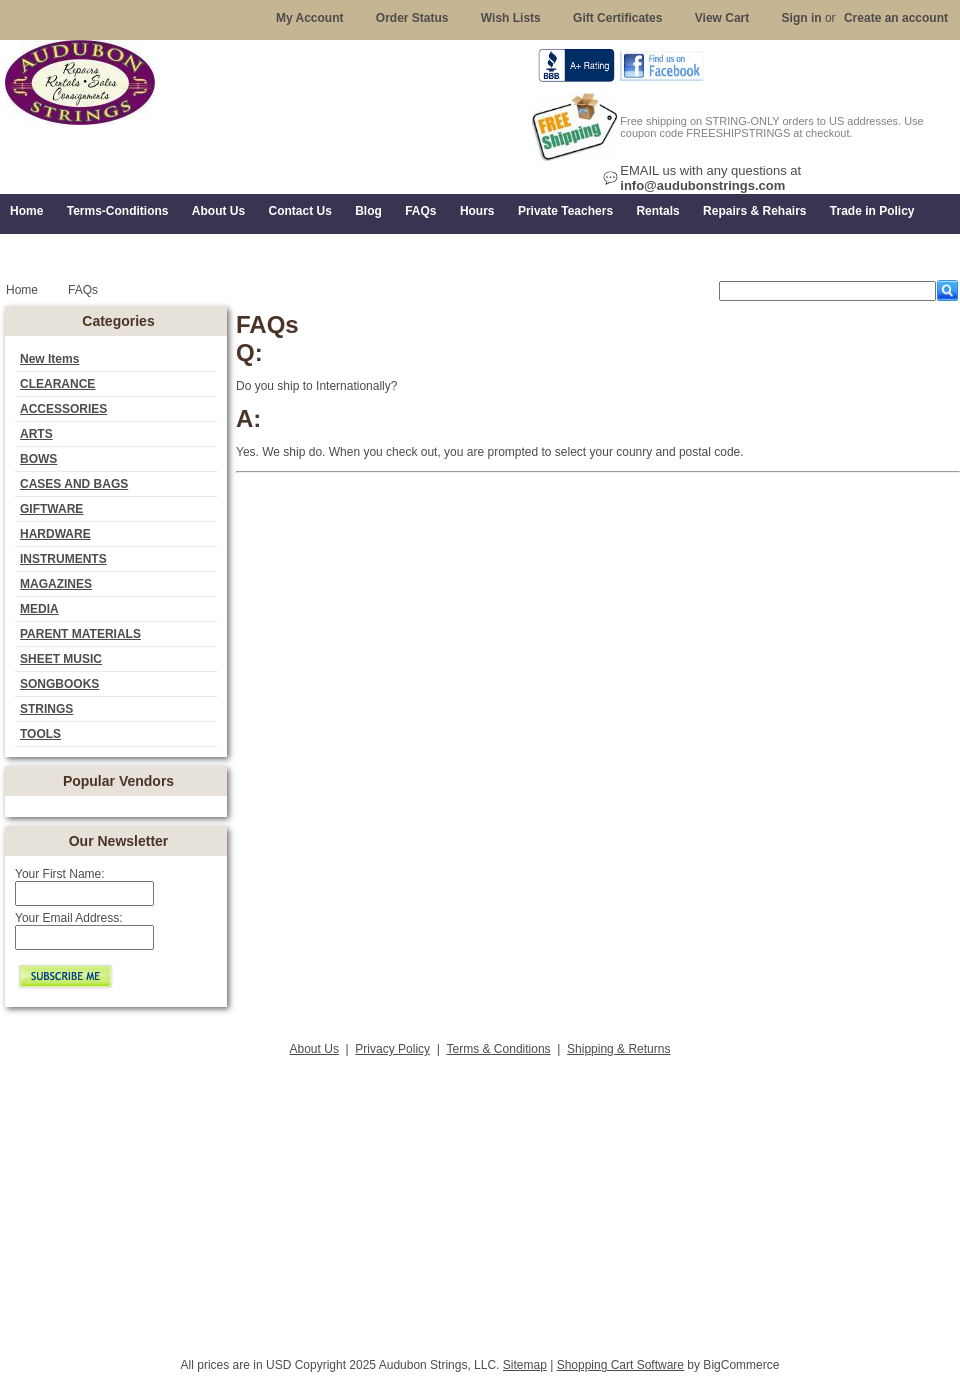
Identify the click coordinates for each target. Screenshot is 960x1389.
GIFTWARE (51, 509)
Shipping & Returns (618, 1049)
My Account (310, 18)
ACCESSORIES (63, 409)
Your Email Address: (69, 918)
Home (22, 290)
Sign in (802, 18)
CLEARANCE (57, 384)
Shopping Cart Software (620, 1365)
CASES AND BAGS (74, 484)
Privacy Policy (392, 1049)
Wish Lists (511, 18)
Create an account (896, 18)
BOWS (38, 459)
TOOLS (40, 734)
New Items (49, 359)
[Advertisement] (480, 1201)
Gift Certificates (617, 18)
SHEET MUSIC (61, 659)
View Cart (722, 18)
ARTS (36, 434)
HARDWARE (55, 534)
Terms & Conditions (499, 1049)
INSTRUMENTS (63, 559)
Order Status (412, 18)
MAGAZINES (56, 584)
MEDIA (39, 609)
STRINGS (46, 709)
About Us (314, 1049)
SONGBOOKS (59, 684)
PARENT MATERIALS (80, 634)
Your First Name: (60, 874)
